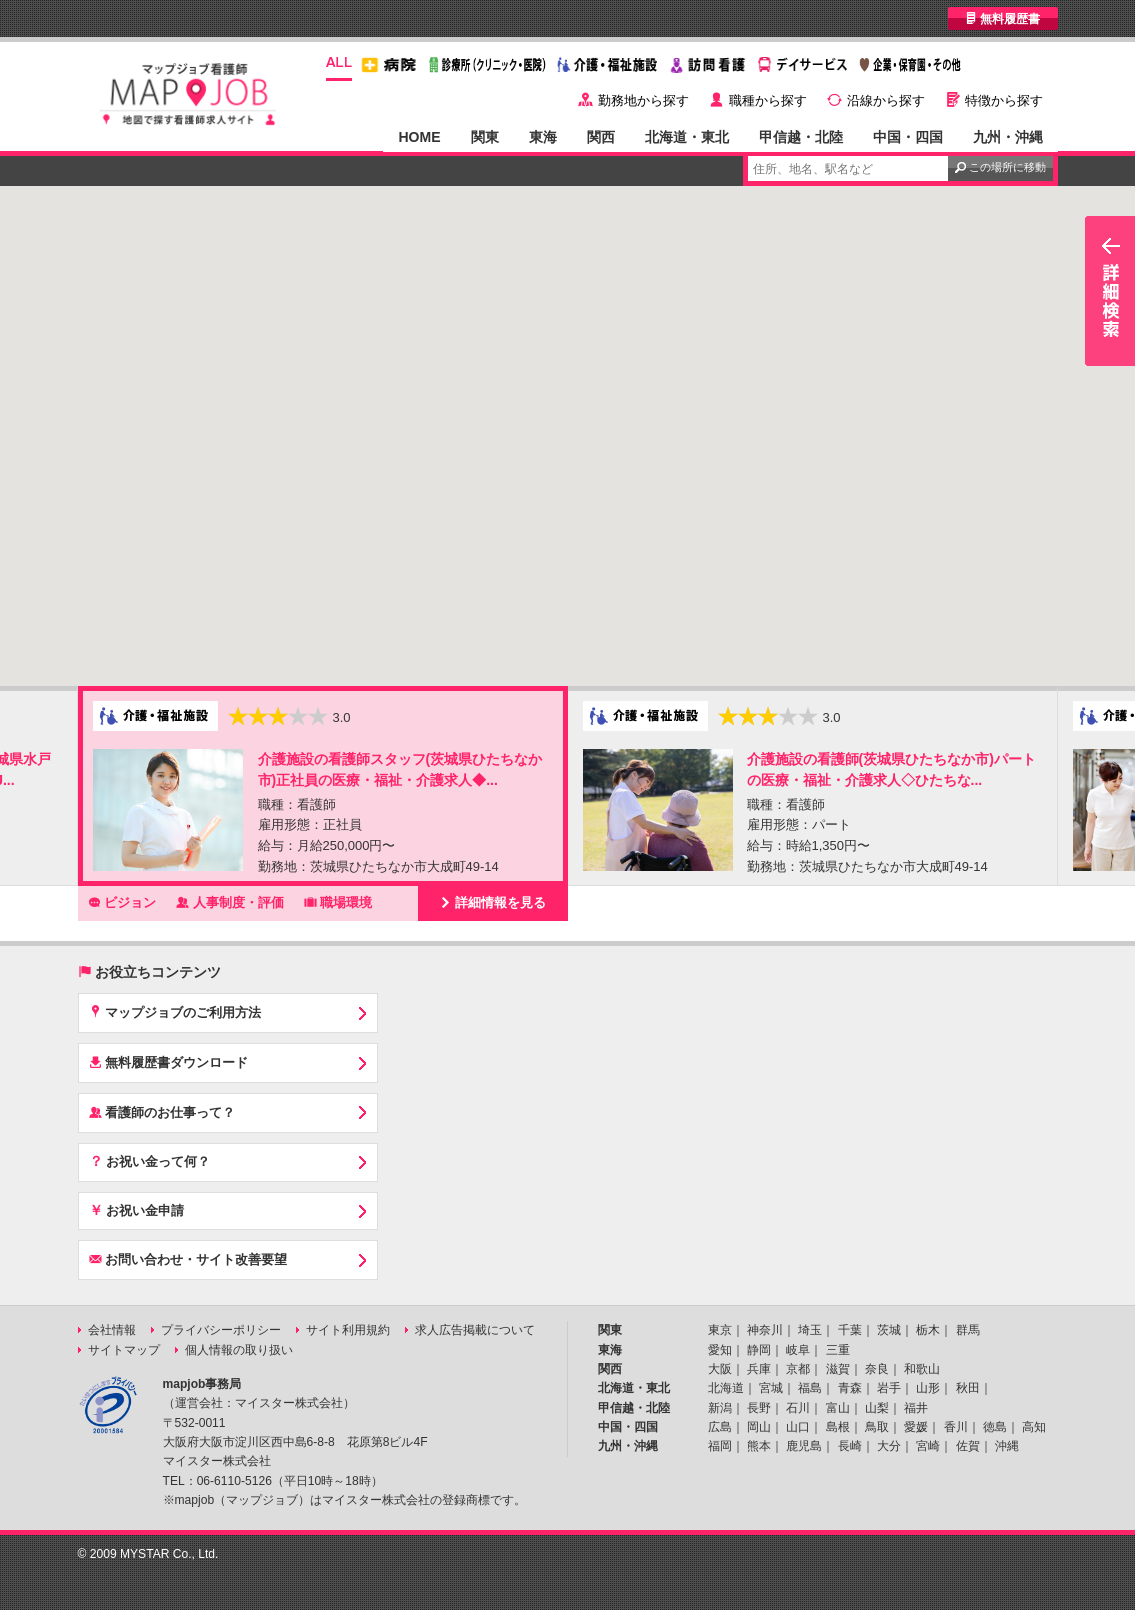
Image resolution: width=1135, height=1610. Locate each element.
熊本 (759, 1446)
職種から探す (768, 100)
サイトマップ (124, 1350)
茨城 (889, 1330)
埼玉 (810, 1330)
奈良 (877, 1369)
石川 (798, 1408)
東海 (543, 137)
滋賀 (838, 1369)
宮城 (771, 1388)
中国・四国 (908, 137)
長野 (759, 1408)
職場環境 (338, 902)
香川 (956, 1427)
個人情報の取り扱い (239, 1350)
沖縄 (1007, 1446)
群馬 (968, 1330)
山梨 (877, 1408)
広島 (720, 1427)
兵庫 (759, 1369)
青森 (850, 1388)
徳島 (995, 1427)
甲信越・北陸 (801, 137)
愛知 (720, 1350)
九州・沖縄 (1008, 137)
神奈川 (765, 1330)
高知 (1034, 1427)
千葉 (850, 1330)
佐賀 (968, 1446)
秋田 (968, 1388)
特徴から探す (1004, 100)
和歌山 (922, 1369)
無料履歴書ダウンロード (169, 1062)
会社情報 (112, 1330)
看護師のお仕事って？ (162, 1112)
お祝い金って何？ (150, 1161)
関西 (601, 137)
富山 (838, 1408)
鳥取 (877, 1427)
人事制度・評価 (230, 902)
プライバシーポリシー (221, 1330)
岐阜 (798, 1350)
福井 (916, 1408)
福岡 (720, 1446)
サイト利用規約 (348, 1330)
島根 (838, 1427)
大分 (889, 1446)
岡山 (759, 1427)
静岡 (759, 1350)
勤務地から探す (643, 100)
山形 (928, 1388)
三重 (838, 1350)
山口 (798, 1427)
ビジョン (122, 902)
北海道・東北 (687, 137)
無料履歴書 (1002, 18)
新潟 (720, 1408)
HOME (419, 137)
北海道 (726, 1388)
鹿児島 (804, 1446)
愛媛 (916, 1427)
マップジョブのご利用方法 (175, 1012)
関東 (485, 137)
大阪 (720, 1369)
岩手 (889, 1388)
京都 (798, 1369)
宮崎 (928, 1446)
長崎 (850, 1446)
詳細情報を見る (493, 902)
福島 (810, 1388)
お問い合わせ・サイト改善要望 (188, 1259)
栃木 (928, 1330)
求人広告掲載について (475, 1330)
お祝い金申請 (137, 1210)
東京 (720, 1330)
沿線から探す (886, 100)
